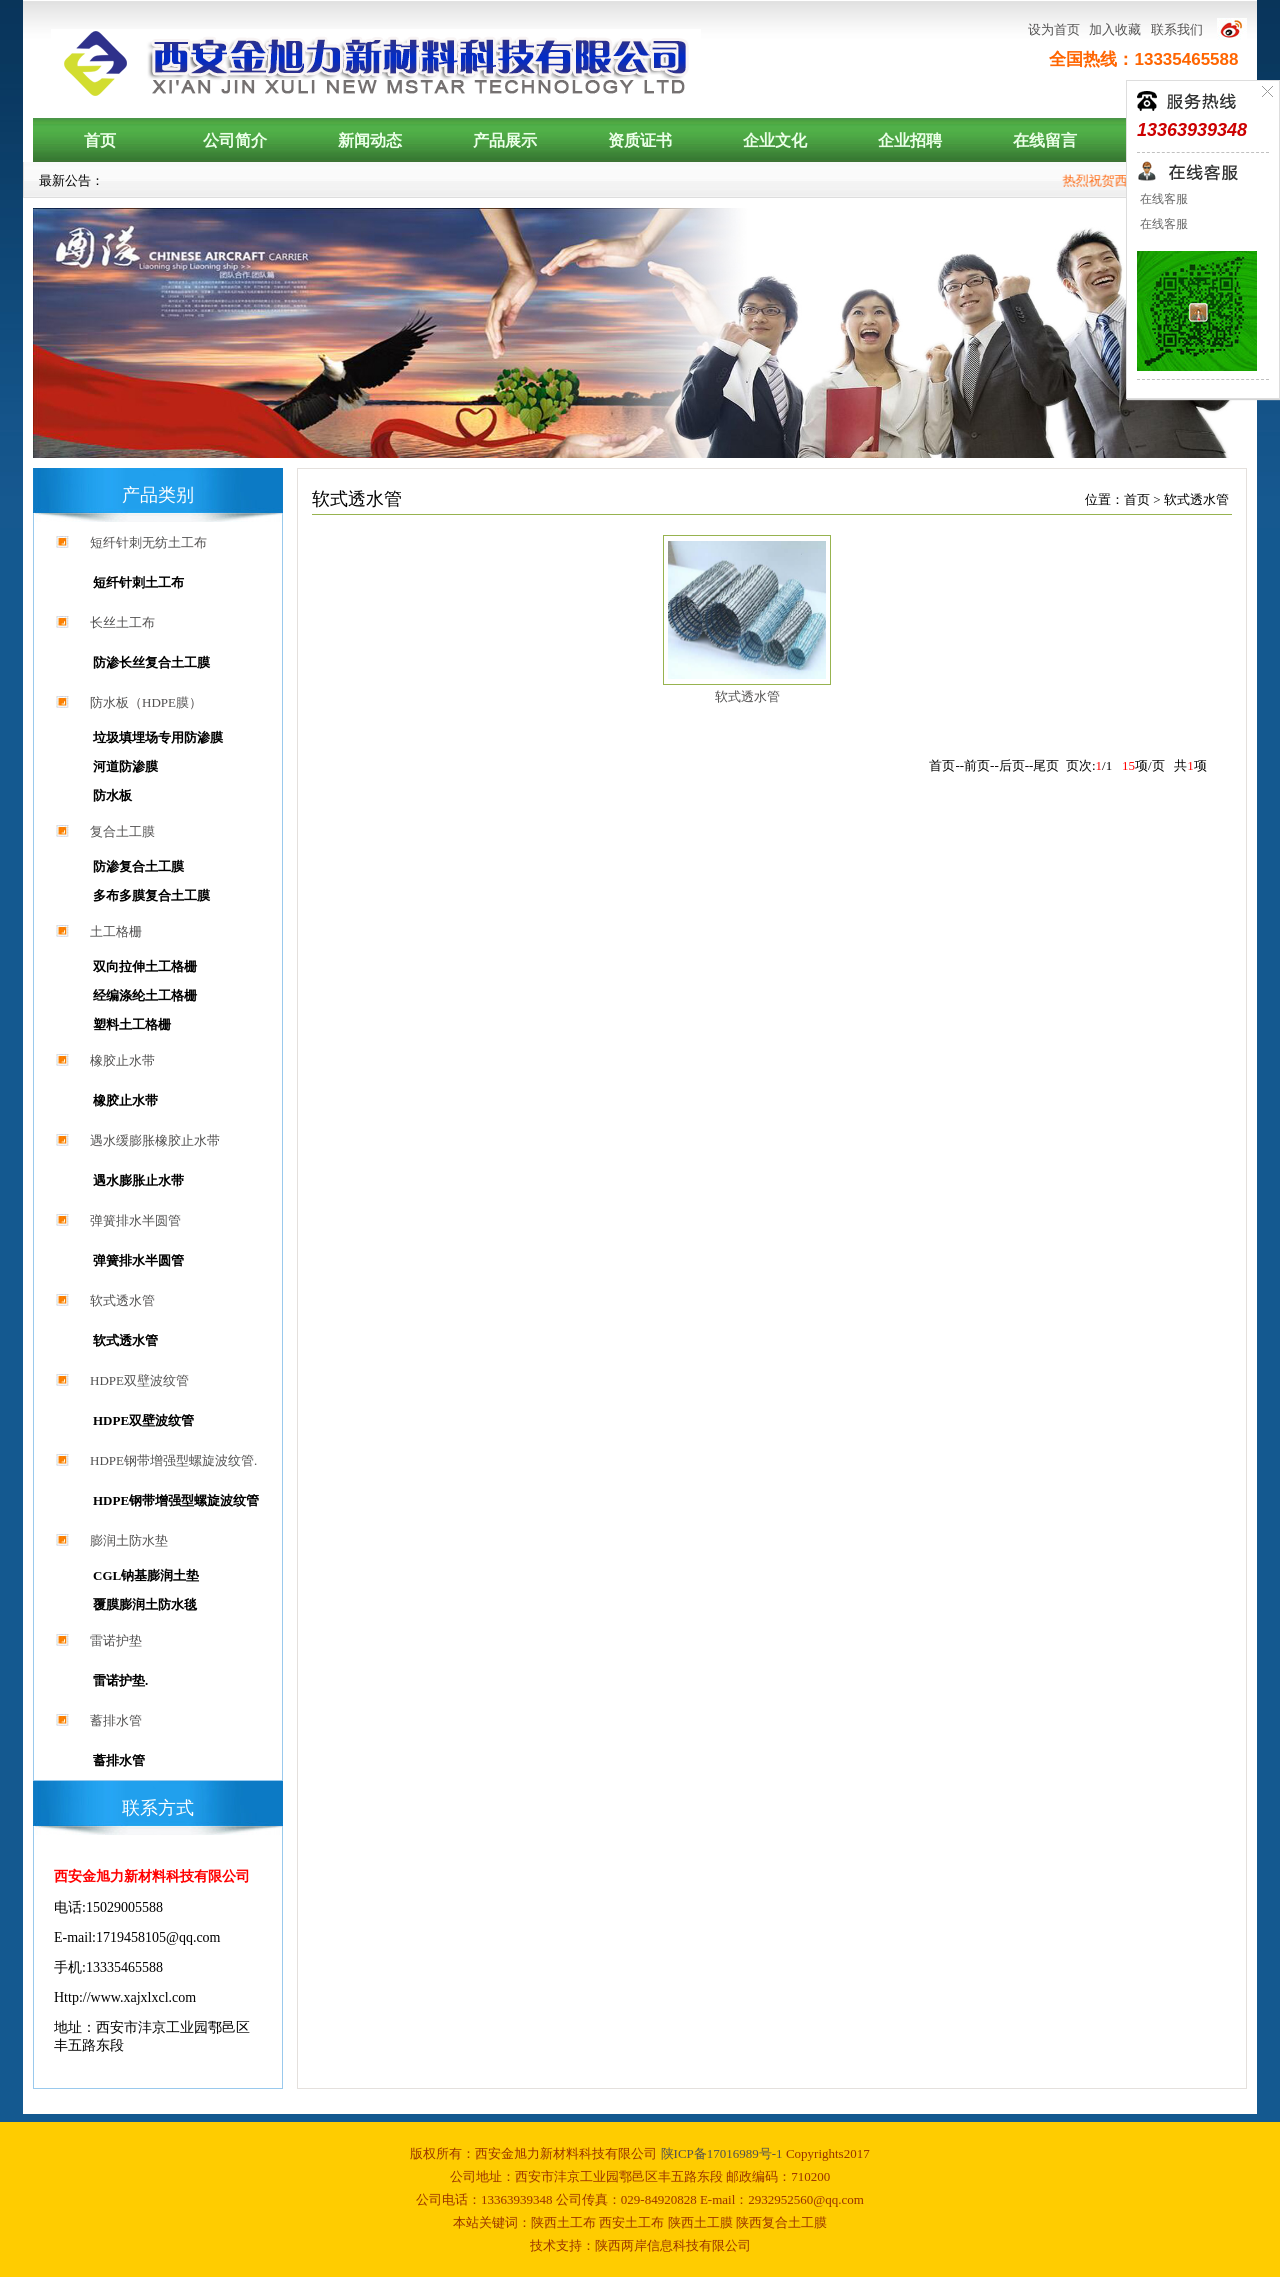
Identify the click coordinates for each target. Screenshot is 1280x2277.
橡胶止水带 (122, 1060)
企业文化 (775, 140)
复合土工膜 (122, 831)
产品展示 (505, 140)
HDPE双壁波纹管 (139, 1380)
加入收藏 (1115, 29)
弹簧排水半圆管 (135, 1220)
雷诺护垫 (116, 1640)
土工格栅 (116, 931)
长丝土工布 (122, 622)
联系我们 (1177, 29)
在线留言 (1045, 140)
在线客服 (1162, 199)
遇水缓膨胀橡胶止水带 (155, 1140)
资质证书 (640, 140)
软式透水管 (122, 1300)
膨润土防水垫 (129, 1540)
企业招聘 (910, 140)
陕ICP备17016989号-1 (723, 2153)
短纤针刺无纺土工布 (148, 542)
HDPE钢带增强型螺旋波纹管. (173, 1460)
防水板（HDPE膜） (146, 702)
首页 (100, 140)
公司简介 (235, 140)
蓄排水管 (116, 1720)
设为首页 (1054, 29)
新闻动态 (370, 140)
